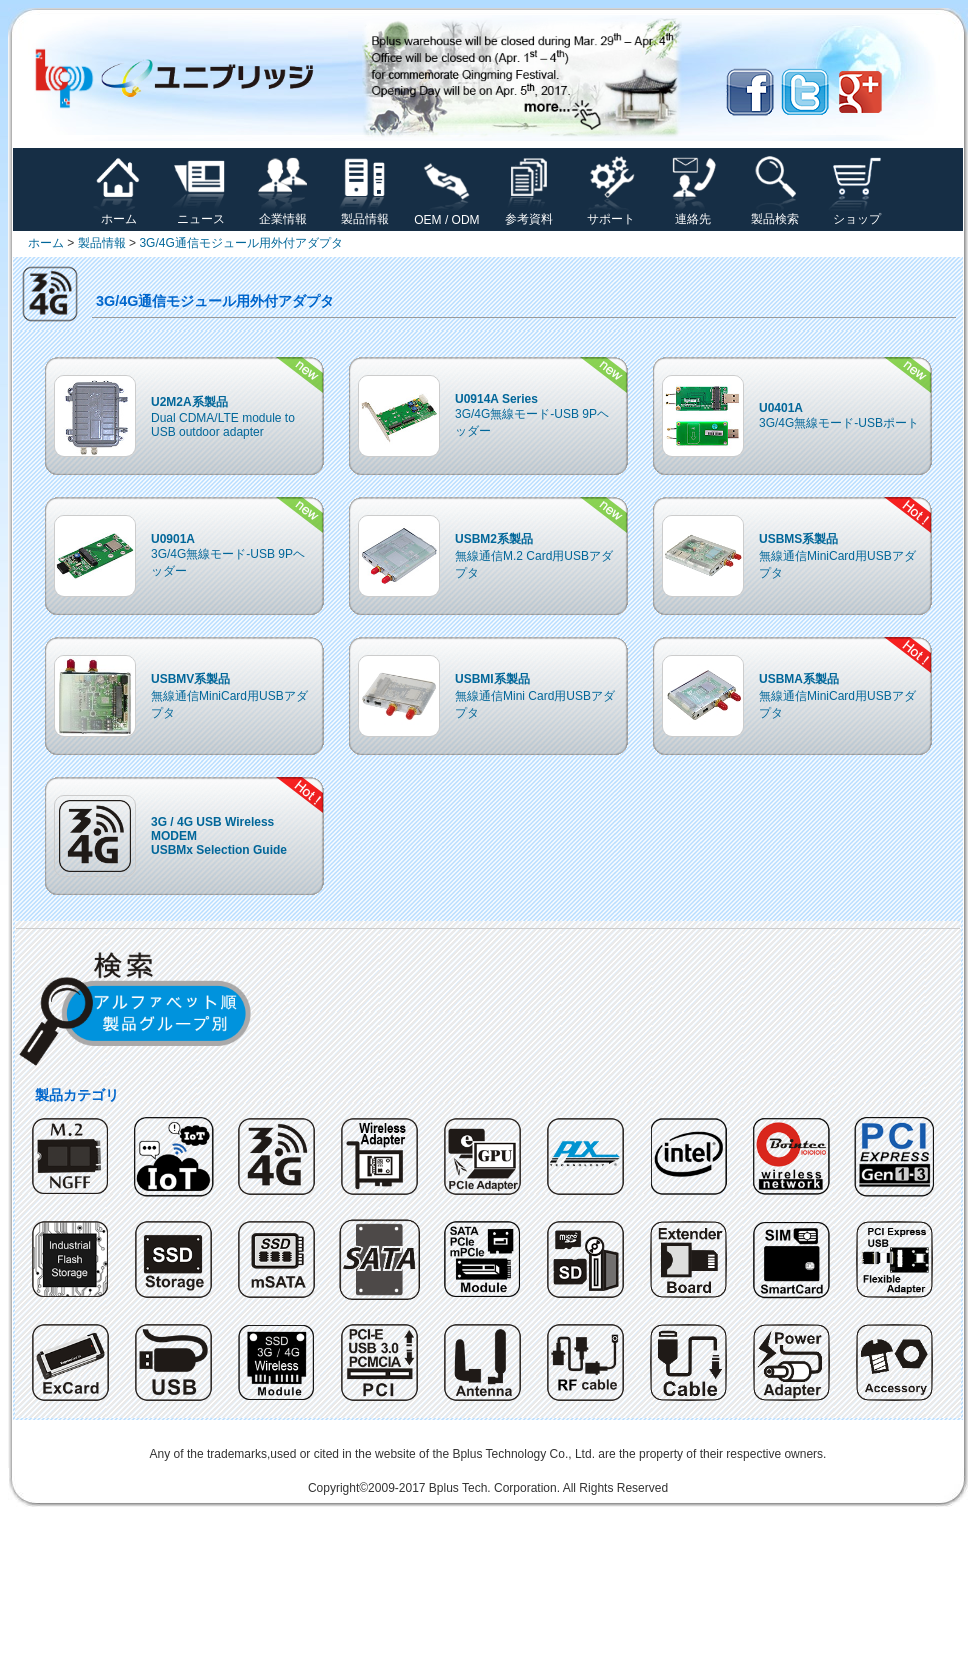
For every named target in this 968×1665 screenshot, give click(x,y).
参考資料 (529, 213)
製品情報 (365, 213)
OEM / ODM (446, 214)
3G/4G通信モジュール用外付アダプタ (240, 243)
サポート (611, 213)
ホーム (119, 213)
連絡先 (693, 213)
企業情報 (283, 213)
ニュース (201, 213)
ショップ (857, 213)
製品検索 (775, 213)
